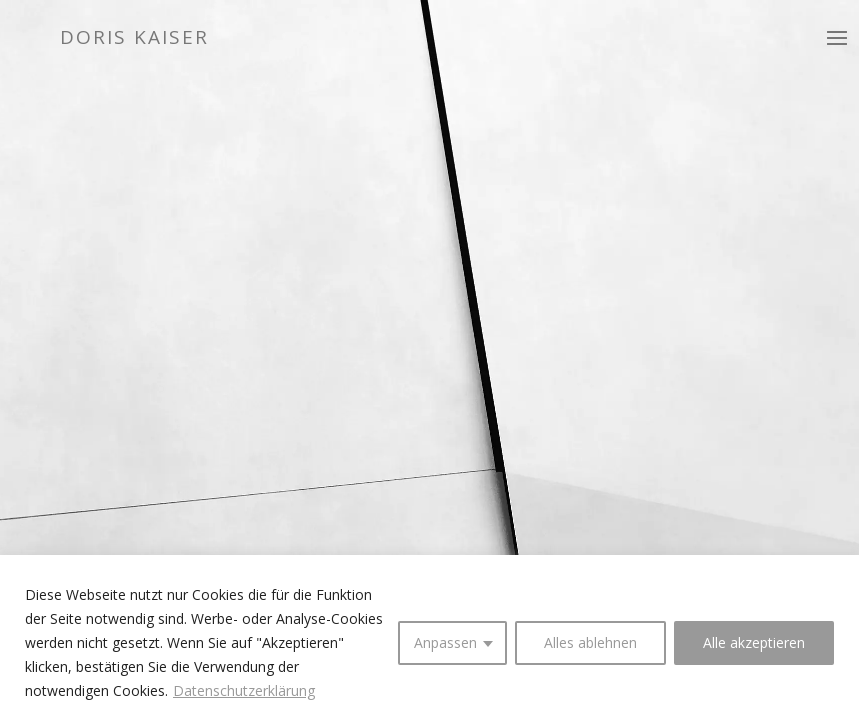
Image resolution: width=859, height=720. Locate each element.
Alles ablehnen (590, 642)
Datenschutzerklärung (244, 690)
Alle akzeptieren (754, 642)
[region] (429, 637)
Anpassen (445, 642)
